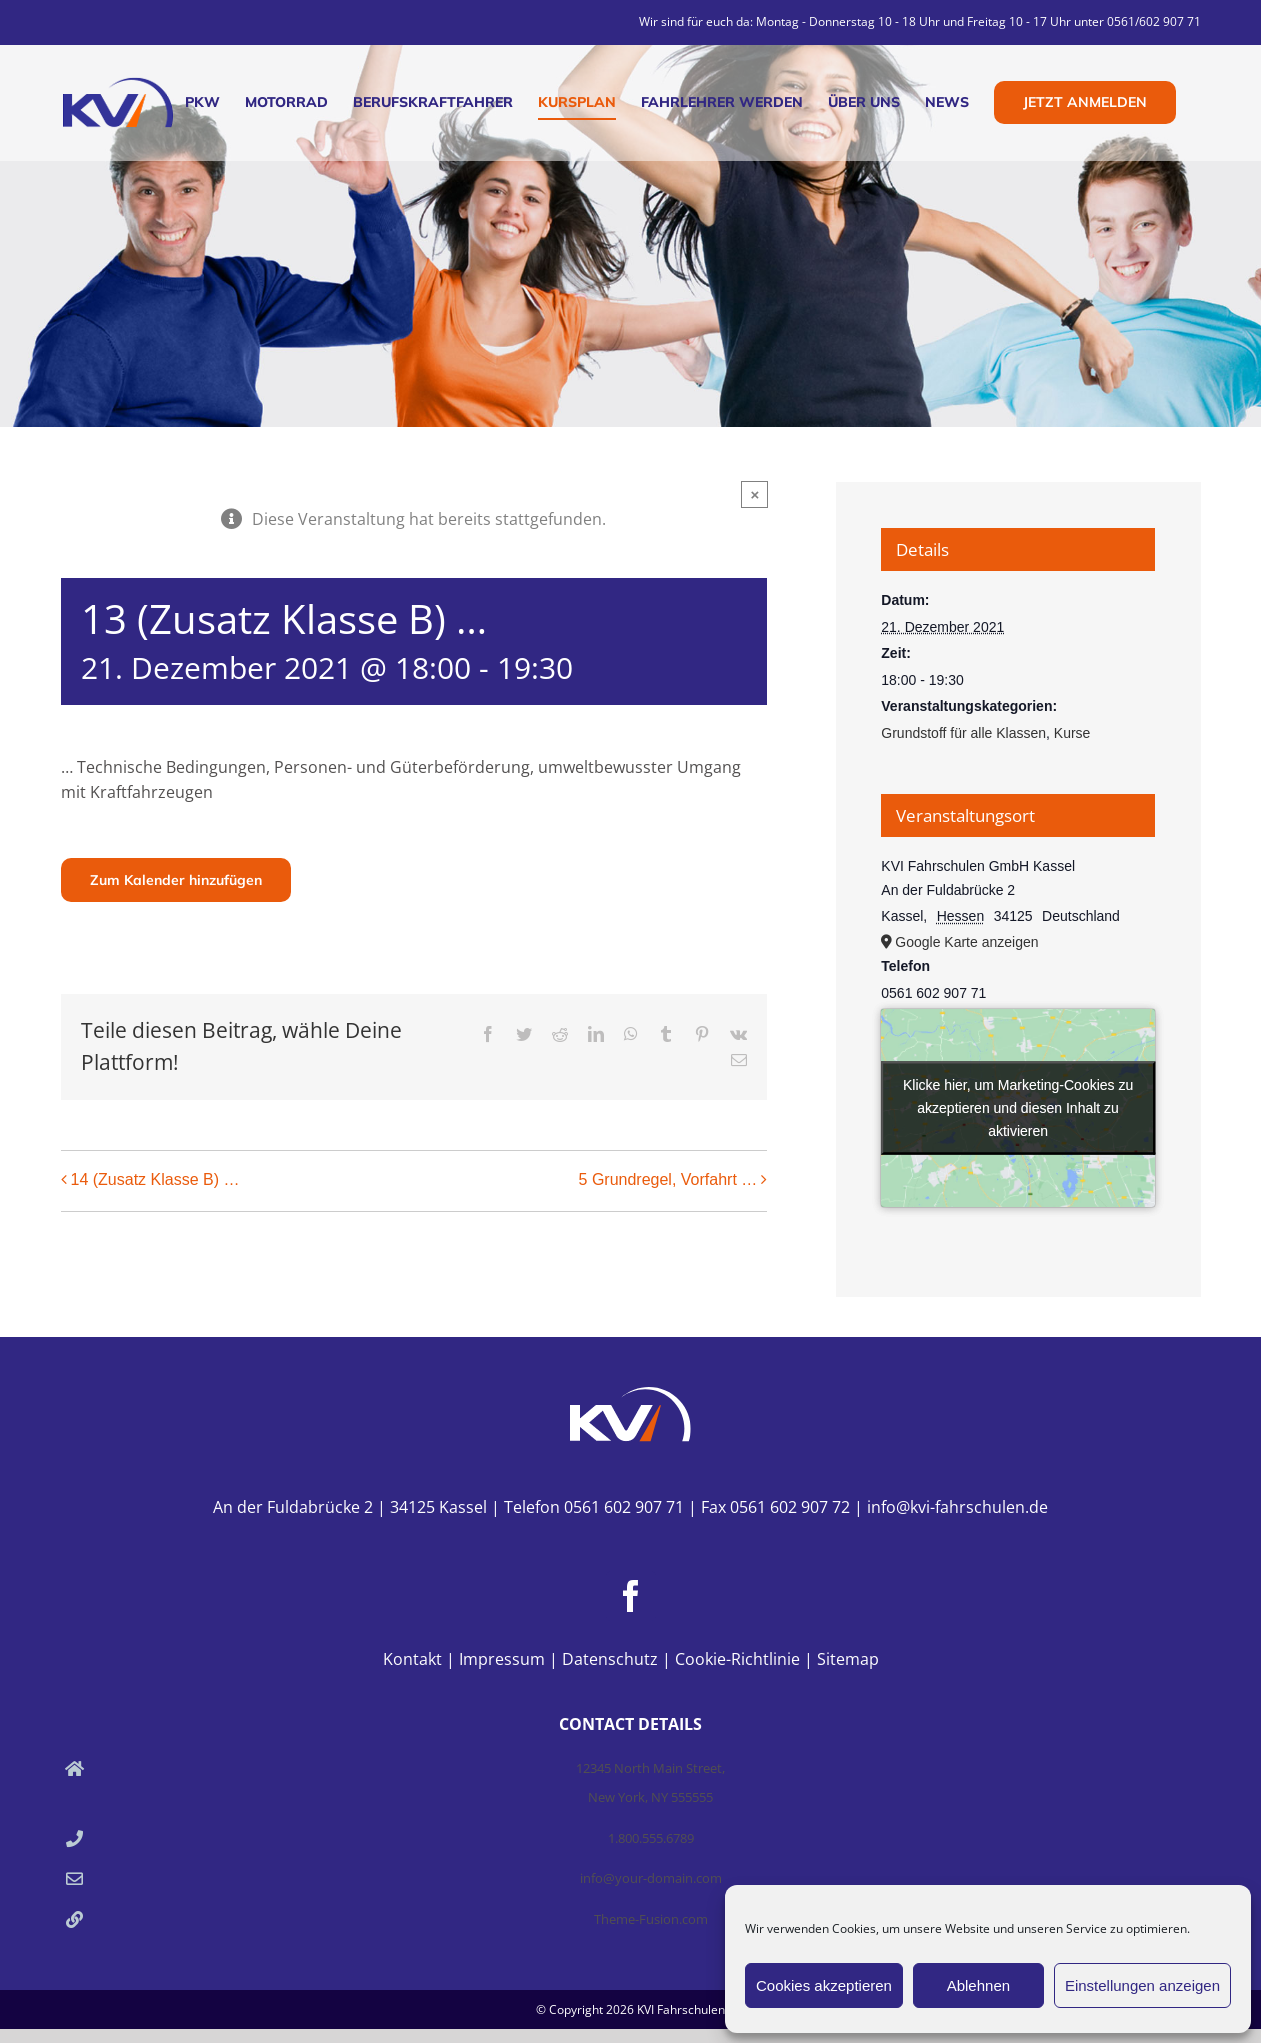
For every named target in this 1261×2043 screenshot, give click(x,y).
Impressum (502, 1659)
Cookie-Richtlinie (737, 1659)
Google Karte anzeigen (966, 942)
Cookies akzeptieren (824, 1985)
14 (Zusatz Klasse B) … (155, 1179)
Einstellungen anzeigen (1142, 1985)
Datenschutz (610, 1659)
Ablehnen (978, 1985)
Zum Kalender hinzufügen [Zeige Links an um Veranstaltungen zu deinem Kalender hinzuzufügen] (176, 880)
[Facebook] (631, 1596)
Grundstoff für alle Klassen (963, 733)
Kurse (1072, 733)
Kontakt (412, 1659)
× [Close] (754, 494)
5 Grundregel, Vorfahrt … (668, 1179)
